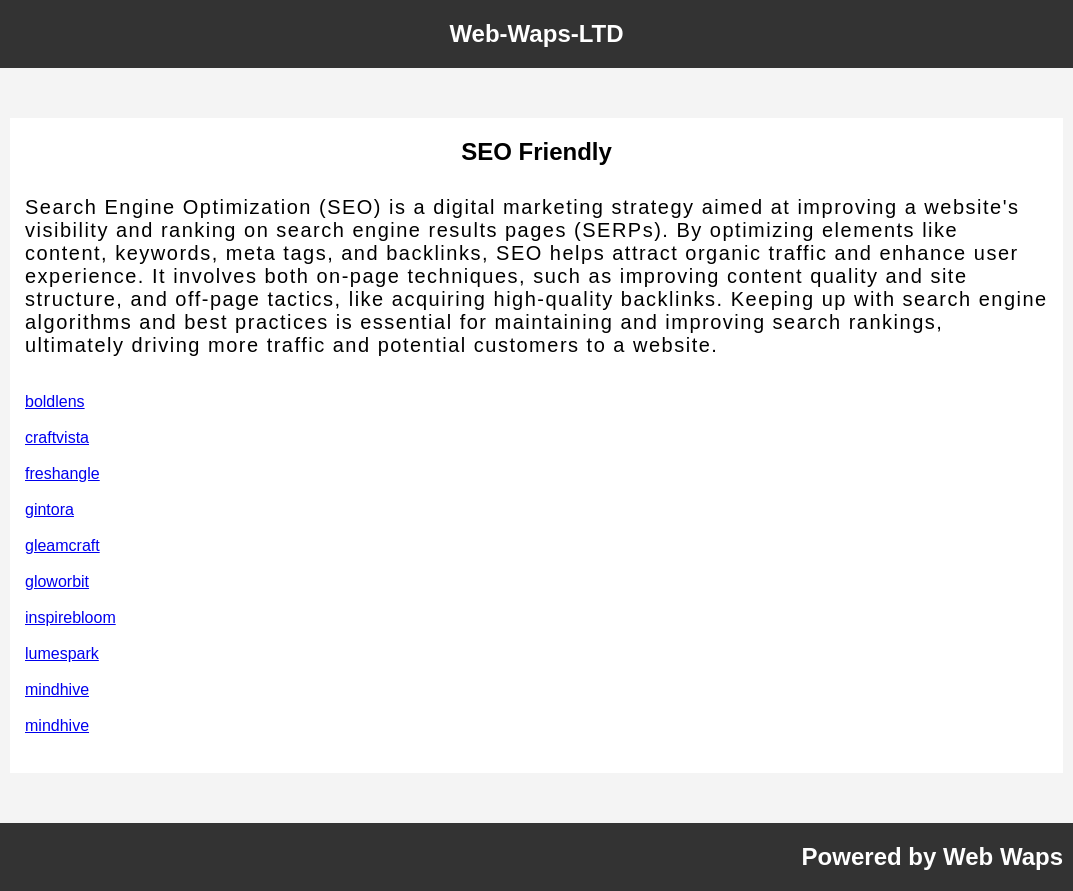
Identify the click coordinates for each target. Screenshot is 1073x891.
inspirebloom (70, 617)
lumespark (62, 653)
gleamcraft (62, 545)
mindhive (57, 689)
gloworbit (57, 581)
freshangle (62, 473)
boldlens (55, 401)
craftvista (57, 437)
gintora (49, 509)
